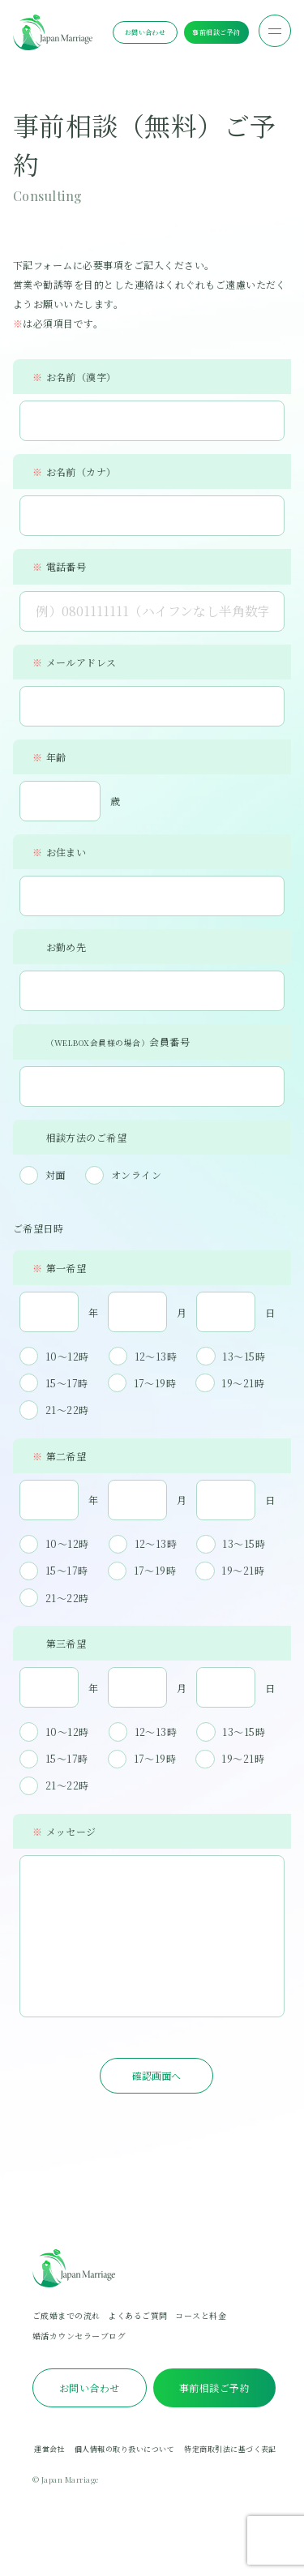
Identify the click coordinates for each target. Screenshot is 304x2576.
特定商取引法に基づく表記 (230, 2456)
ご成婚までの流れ (66, 2322)
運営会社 (49, 2456)
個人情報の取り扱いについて (124, 2456)
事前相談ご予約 (216, 32)
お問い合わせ (145, 32)
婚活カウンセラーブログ (79, 2342)
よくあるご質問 (137, 2322)
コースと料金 (200, 2322)
